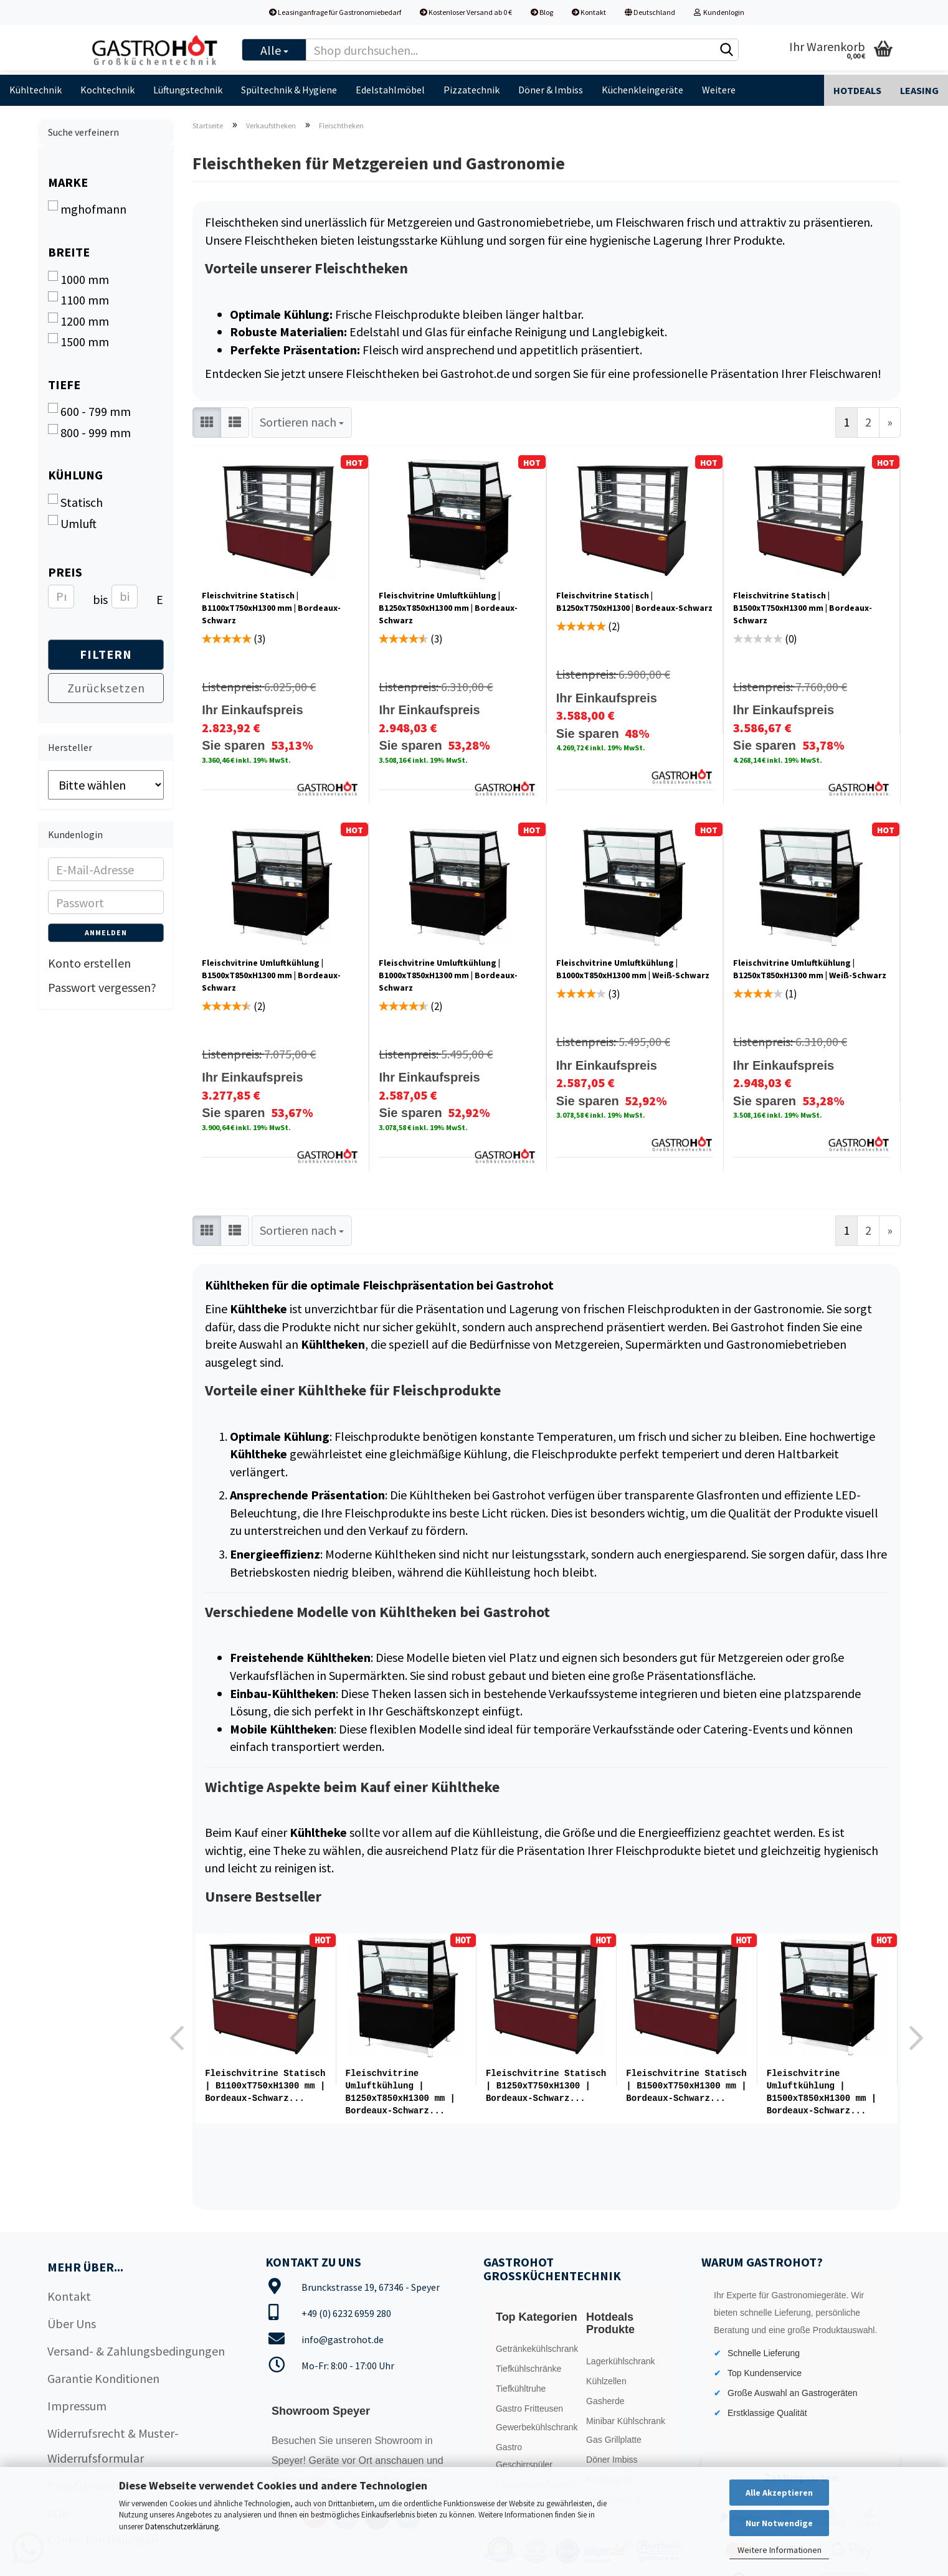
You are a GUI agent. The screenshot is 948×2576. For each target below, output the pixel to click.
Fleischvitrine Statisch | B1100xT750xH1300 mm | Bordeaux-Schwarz (271, 608)
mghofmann (87, 209)
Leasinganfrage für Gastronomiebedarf (335, 12)
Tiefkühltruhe (521, 2386)
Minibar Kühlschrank (625, 2418)
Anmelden (106, 932)
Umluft (72, 523)
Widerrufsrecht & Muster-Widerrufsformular (113, 2443)
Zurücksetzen (106, 688)
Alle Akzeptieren (779, 2492)
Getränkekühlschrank (537, 2346)
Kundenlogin (719, 12)
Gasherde (605, 2399)
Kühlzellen (606, 2379)
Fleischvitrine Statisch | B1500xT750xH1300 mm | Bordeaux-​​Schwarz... (686, 2085)
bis (97, 599)
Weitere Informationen (779, 2549)
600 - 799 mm (89, 411)
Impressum (77, 2403)
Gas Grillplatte (614, 2437)
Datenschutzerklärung (182, 2526)
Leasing (919, 90)
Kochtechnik (107, 89)
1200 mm (78, 321)
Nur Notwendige (779, 2523)
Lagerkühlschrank (620, 2359)
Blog (542, 12)
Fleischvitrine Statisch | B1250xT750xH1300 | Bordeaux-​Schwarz (634, 601)
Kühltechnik (35, 89)
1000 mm (78, 279)
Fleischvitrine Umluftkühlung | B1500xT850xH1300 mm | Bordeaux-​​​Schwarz (271, 975)
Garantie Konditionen (103, 2376)
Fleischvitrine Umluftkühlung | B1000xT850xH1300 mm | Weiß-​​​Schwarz (632, 969)
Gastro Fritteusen (529, 2406)
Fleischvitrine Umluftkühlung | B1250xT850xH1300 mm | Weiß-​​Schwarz (809, 969)
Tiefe (64, 384)
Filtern (106, 654)
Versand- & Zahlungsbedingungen (136, 2348)
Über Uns (71, 2321)
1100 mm (78, 299)
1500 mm (78, 341)
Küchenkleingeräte (642, 89)
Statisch (75, 502)
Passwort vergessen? (102, 987)
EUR (161, 599)
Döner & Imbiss (550, 89)
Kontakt (589, 12)
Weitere (719, 89)
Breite (69, 252)
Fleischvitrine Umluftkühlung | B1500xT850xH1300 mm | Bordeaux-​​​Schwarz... (821, 2091)
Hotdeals (857, 90)
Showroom (399, 2438)
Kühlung (75, 475)
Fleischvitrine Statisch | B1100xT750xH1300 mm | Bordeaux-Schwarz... (265, 2085)
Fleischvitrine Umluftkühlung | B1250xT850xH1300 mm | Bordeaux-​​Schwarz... (400, 2091)
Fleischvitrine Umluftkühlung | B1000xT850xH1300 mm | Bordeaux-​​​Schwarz (448, 975)
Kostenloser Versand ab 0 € (466, 12)
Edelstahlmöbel (390, 89)
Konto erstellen (89, 963)
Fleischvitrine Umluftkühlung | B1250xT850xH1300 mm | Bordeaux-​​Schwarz (448, 608)
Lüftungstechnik (187, 89)
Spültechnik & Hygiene (289, 89)
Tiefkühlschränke (528, 2366)
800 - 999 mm (89, 432)
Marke (68, 182)
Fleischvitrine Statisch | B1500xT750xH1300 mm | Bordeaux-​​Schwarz (802, 608)
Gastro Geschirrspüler (524, 2453)
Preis (65, 572)
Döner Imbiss (611, 2457)
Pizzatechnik (471, 89)
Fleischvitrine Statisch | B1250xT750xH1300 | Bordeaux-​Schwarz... (546, 2085)
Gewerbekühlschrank (537, 2425)
